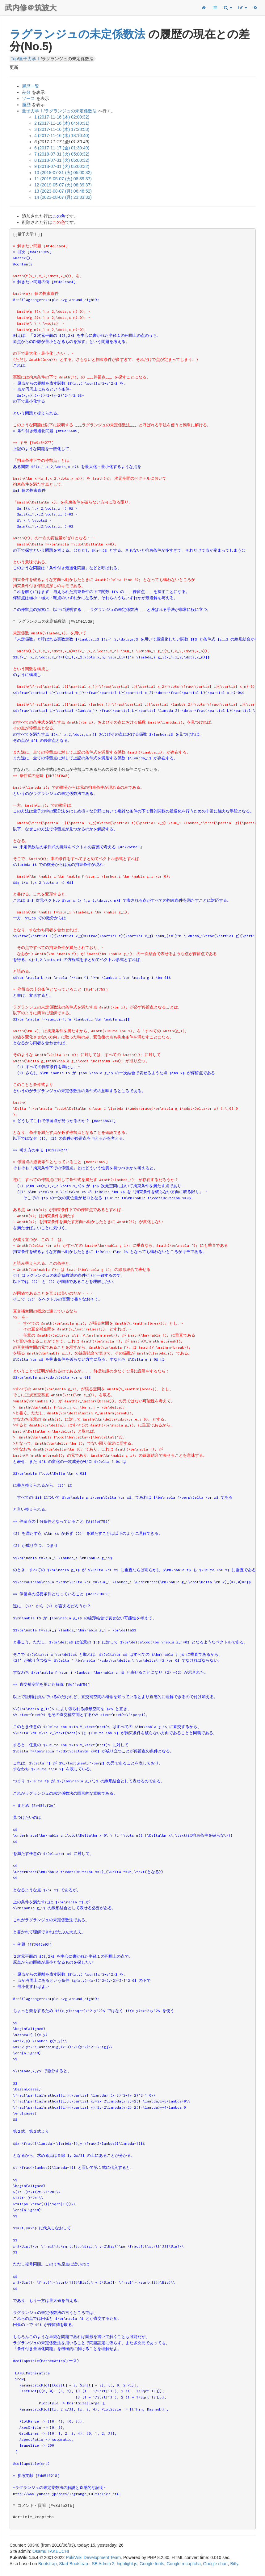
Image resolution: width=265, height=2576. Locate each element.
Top (14, 58)
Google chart (215, 2563)
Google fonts (152, 2563)
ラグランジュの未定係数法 (77, 34)
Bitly (234, 2563)
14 (63, 197)
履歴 (26, 104)
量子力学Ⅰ (29, 58)
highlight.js (127, 2563)
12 (63, 184)
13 (63, 191)
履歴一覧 (30, 86)
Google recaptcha (183, 2563)
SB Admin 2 (103, 2563)
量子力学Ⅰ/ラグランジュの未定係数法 (59, 110)
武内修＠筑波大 (31, 7)
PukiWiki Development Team (93, 2557)
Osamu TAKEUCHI (50, 2551)
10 (63, 172)
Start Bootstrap (73, 2563)
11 (63, 178)
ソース (28, 98)
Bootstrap (47, 2563)
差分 (26, 92)
